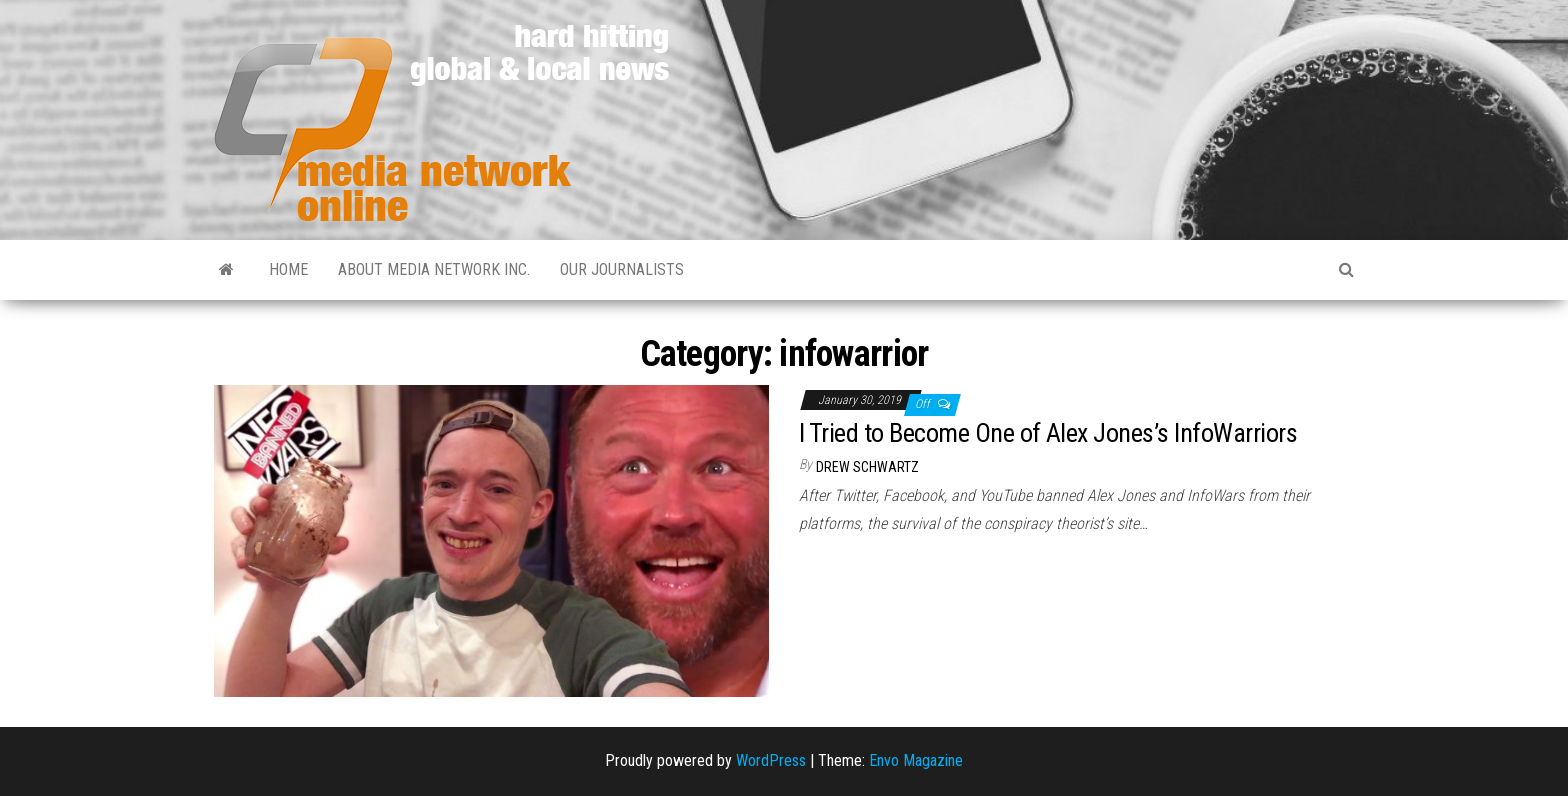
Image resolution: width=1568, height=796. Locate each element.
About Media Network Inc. (434, 269)
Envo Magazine (916, 760)
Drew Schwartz (867, 467)
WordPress (771, 760)
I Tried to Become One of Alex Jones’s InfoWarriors (1048, 433)
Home (288, 269)
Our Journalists (622, 269)
